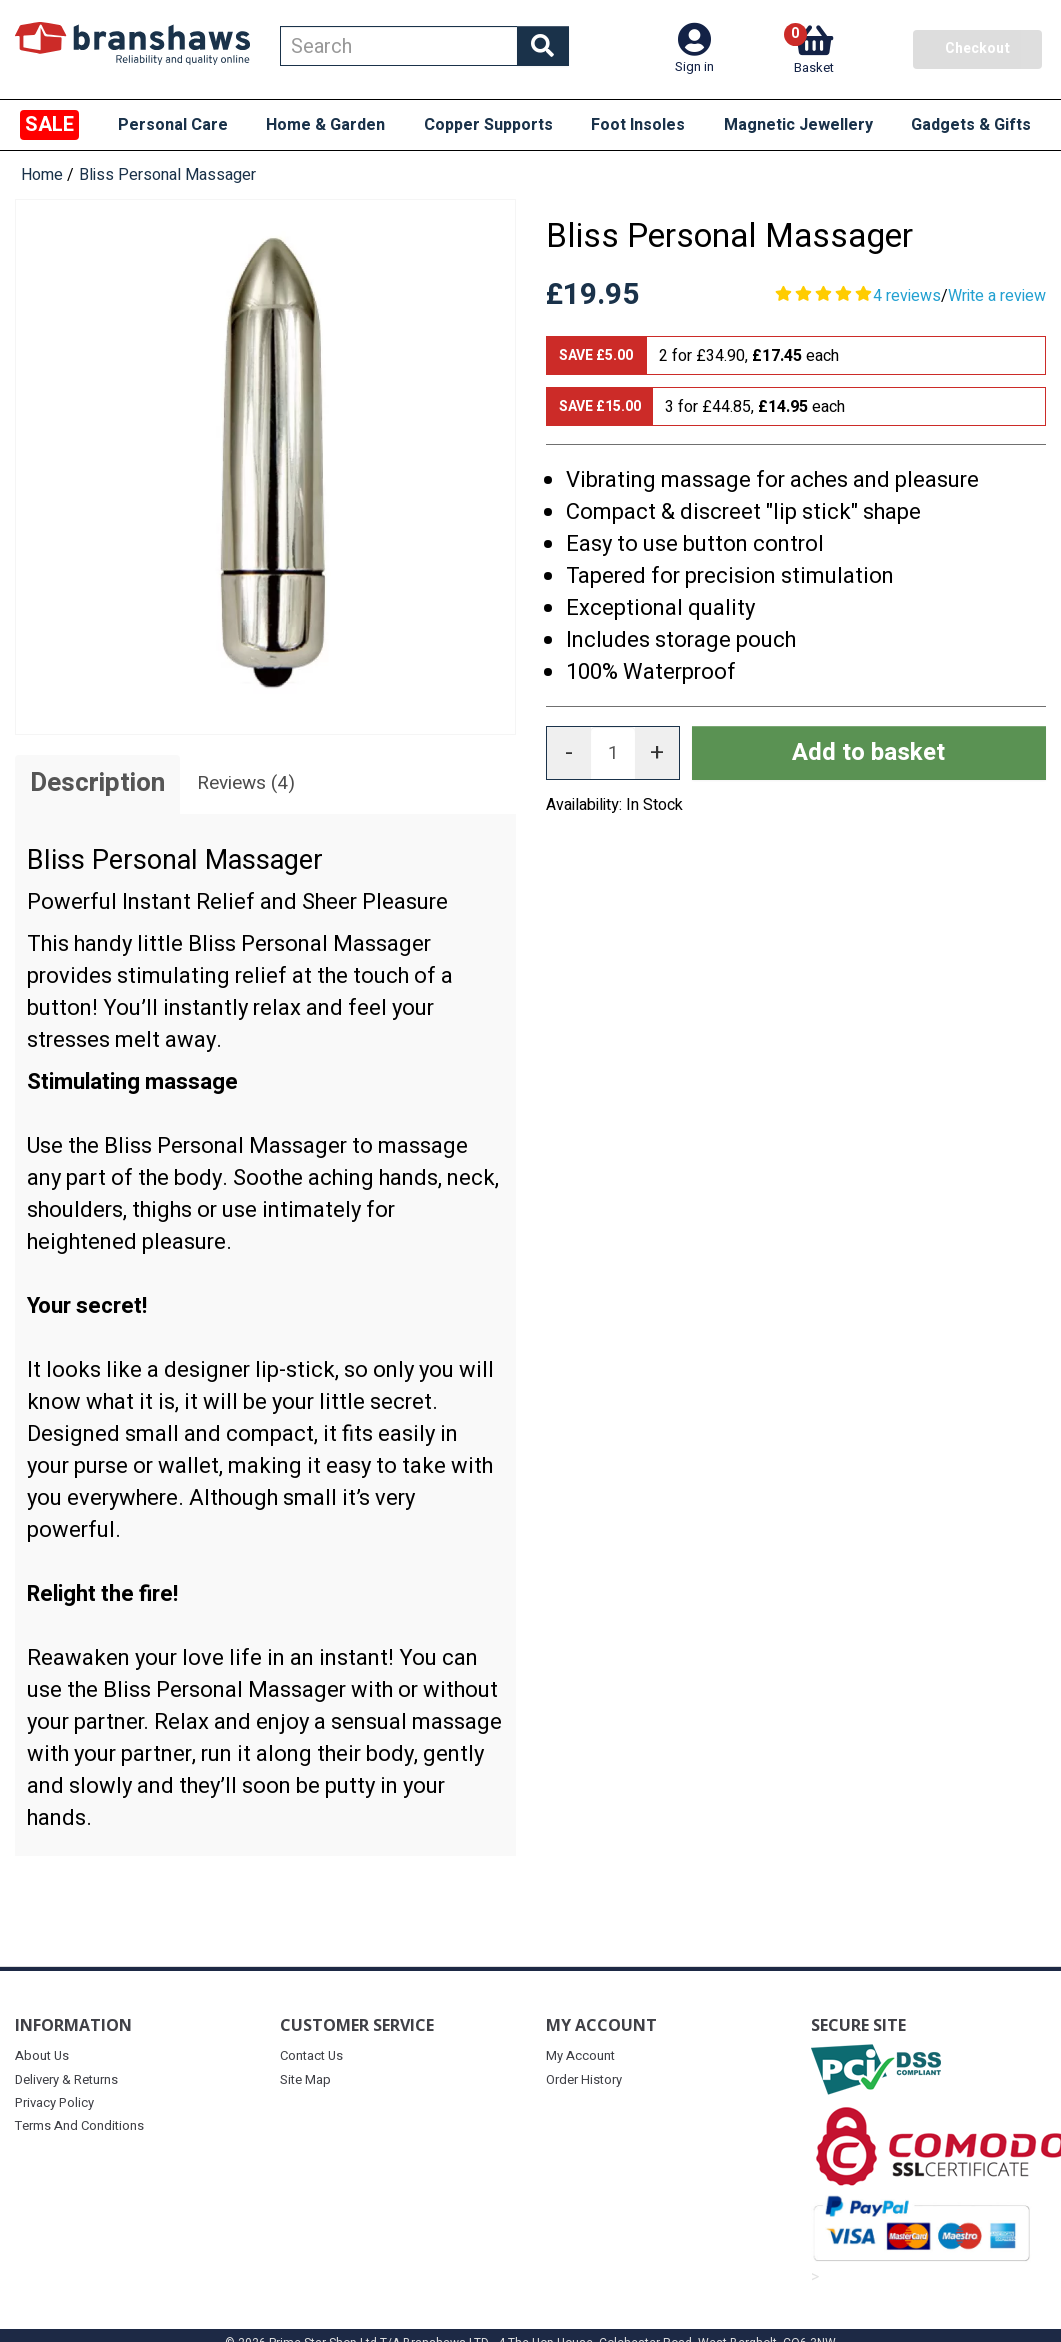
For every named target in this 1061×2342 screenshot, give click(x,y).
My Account (580, 2055)
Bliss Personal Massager (167, 175)
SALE (49, 124)
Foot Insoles (638, 125)
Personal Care (173, 125)
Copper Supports (488, 125)
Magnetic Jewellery (798, 125)
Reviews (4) (246, 783)
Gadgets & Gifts (971, 125)
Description (97, 783)
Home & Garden (325, 125)
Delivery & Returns (66, 2079)
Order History (584, 2079)
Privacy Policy (54, 2102)
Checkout (977, 48)
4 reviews (907, 296)
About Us (42, 2055)
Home (42, 175)
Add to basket (868, 752)
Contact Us (311, 2055)
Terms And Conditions (79, 2125)
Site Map (305, 2079)
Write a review (997, 296)
